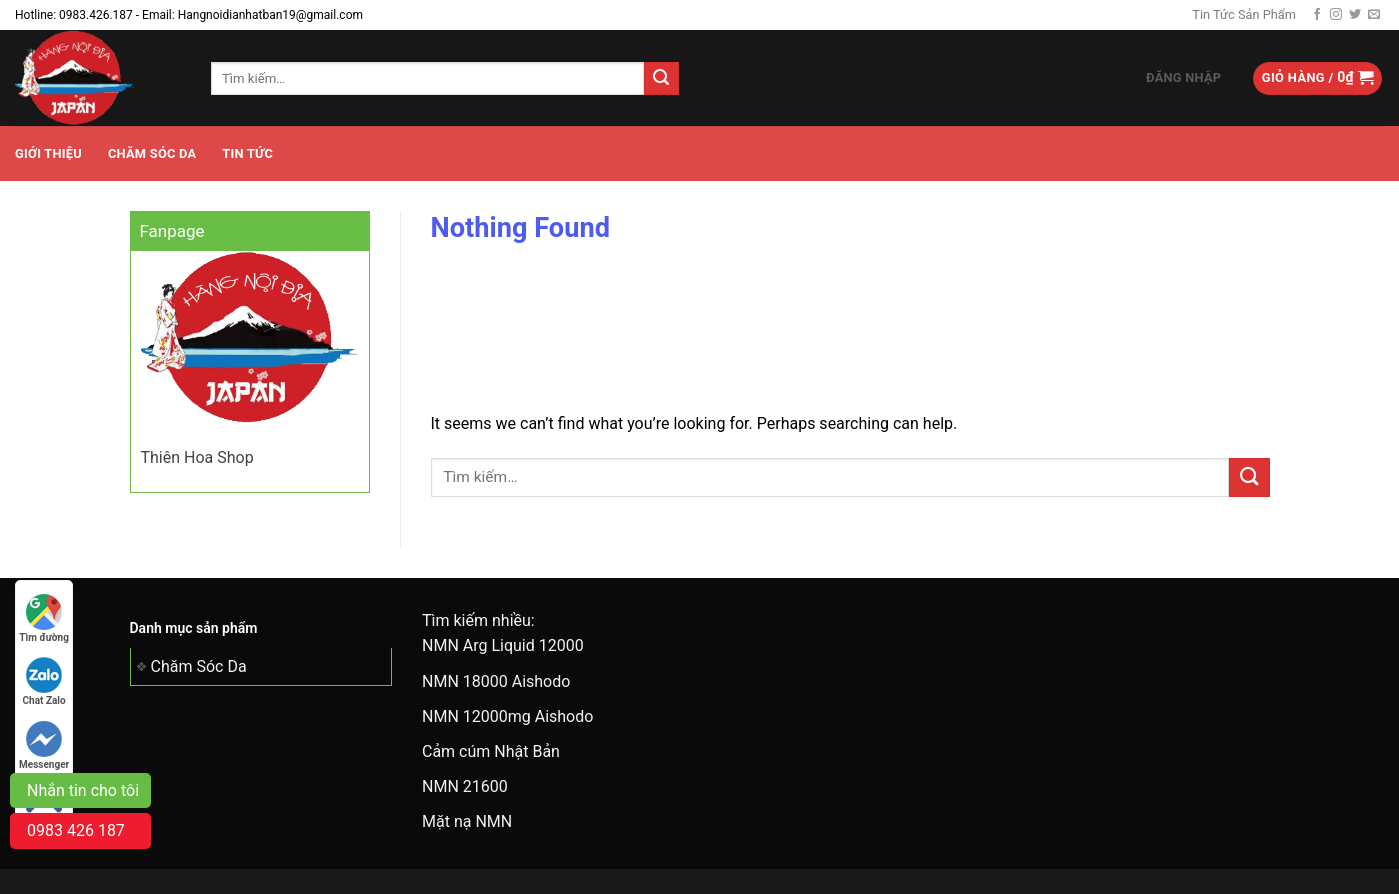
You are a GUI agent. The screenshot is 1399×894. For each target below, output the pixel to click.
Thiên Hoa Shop (197, 457)
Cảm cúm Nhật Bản (491, 751)
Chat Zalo (44, 681)
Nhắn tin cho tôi (83, 790)
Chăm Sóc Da (152, 153)
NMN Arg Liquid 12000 (503, 645)
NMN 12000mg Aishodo (507, 716)
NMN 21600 (465, 786)
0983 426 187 (76, 830)
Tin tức (247, 153)
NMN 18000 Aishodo (496, 681)
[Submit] (661, 79)
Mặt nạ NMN (467, 821)
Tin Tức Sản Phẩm (1244, 14)
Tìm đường (44, 618)
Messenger (44, 745)
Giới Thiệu (48, 153)
